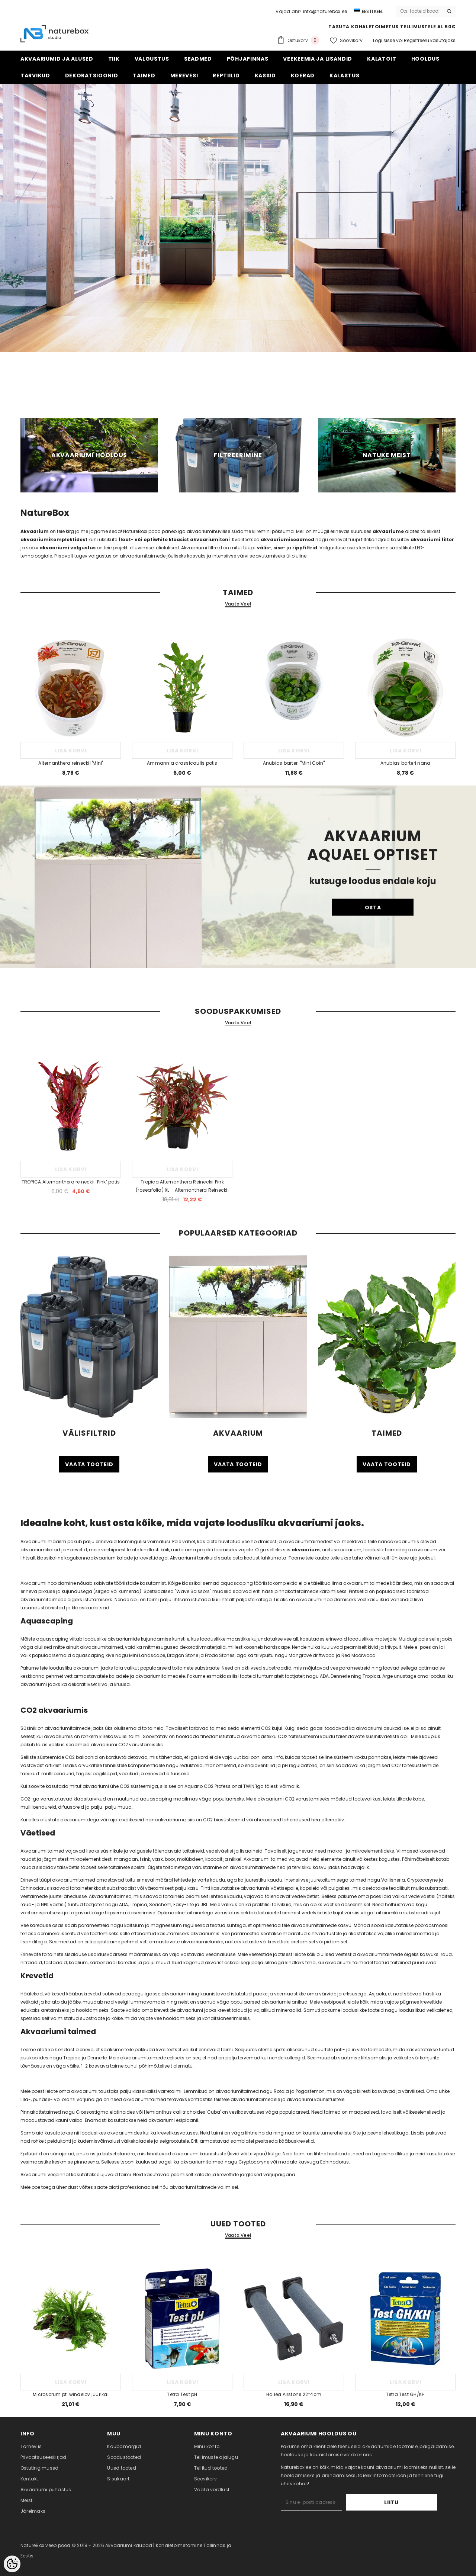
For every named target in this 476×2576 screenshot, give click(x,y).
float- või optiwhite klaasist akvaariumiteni (174, 539)
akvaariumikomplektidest (54, 539)
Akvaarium (34, 531)
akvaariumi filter (432, 539)
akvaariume (388, 531)
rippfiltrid (304, 548)
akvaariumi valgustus (67, 548)
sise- (279, 548)
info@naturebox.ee (325, 11)
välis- (264, 548)
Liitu (414, 2502)
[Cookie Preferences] (12, 2564)
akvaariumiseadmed (287, 539)
